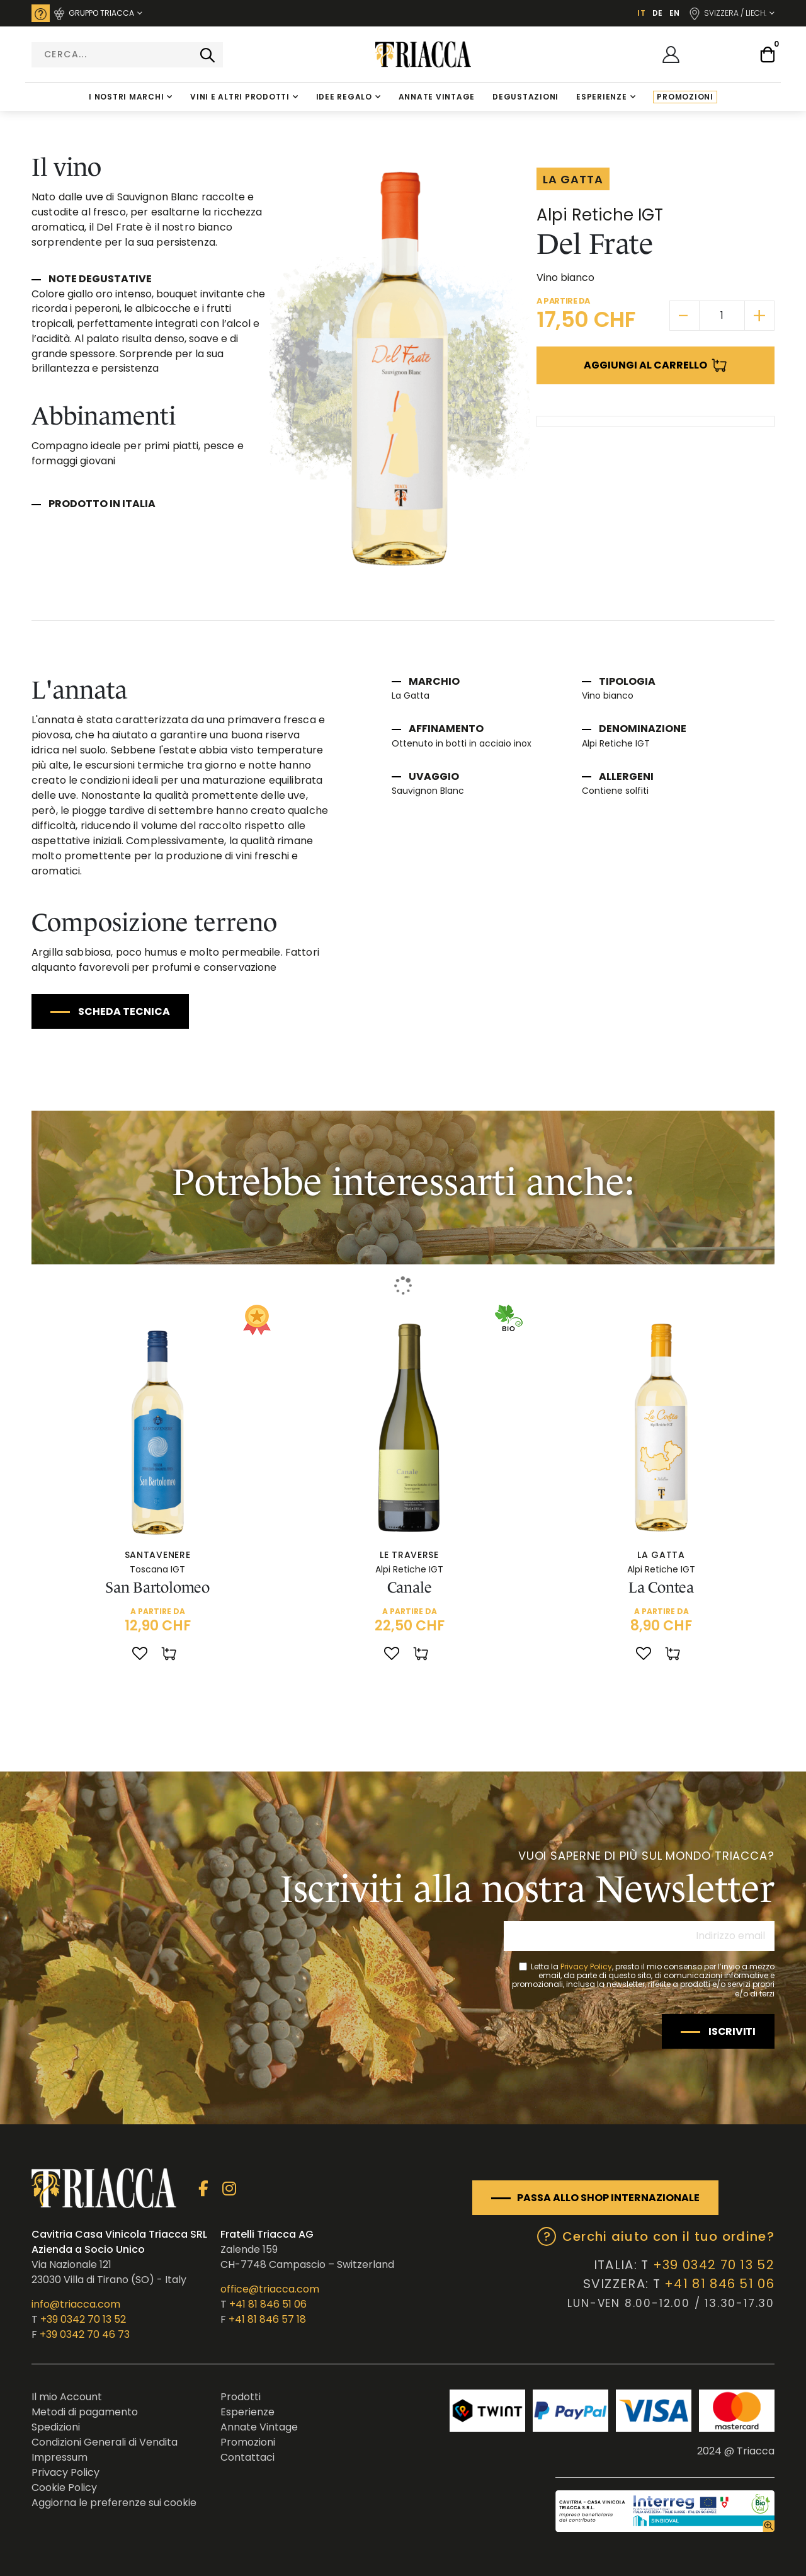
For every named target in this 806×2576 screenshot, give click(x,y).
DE (657, 13)
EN (674, 13)
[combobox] (127, 54)
